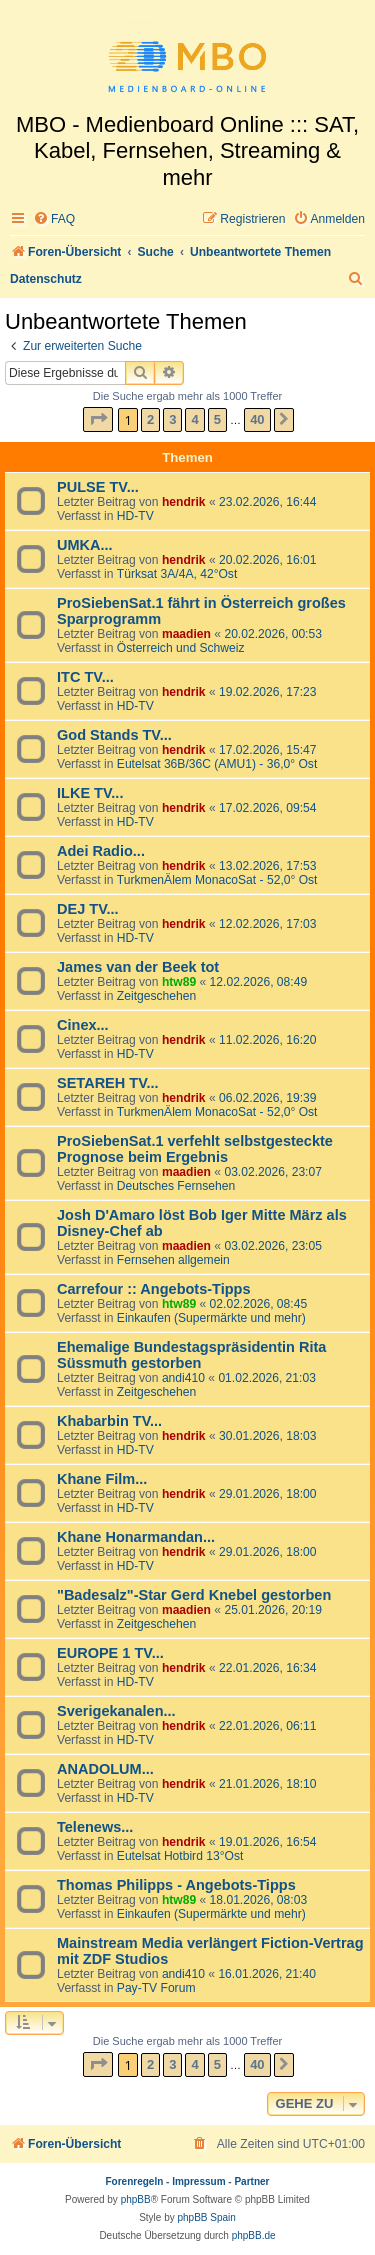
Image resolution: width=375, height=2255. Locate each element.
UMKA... (85, 545)
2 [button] (150, 419)
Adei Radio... (101, 851)
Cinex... (83, 1025)
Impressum (198, 2181)
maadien (186, 634)
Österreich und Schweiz (181, 648)
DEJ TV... (88, 909)
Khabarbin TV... (109, 1421)
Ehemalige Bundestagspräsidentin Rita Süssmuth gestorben (191, 1355)
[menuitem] (54, 219)
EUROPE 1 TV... (110, 1653)
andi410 (183, 1378)
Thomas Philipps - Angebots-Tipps (176, 1885)
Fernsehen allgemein (173, 1260)
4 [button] (194, 419)
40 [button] (257, 419)
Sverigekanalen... (116, 1711)
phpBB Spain (206, 2217)
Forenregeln (135, 2181)
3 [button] (172, 419)
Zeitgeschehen (156, 996)
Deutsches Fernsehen (176, 1186)
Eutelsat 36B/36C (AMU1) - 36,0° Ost (217, 764)
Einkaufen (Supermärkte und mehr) (211, 1318)
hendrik (184, 502)
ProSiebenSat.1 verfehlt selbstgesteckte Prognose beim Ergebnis (195, 1149)
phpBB (136, 2199)
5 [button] (217, 419)
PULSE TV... (98, 487)
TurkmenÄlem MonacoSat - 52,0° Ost (217, 880)
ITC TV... (85, 677)
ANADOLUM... (105, 1769)
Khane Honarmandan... (136, 1537)
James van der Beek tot (138, 967)
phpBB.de (254, 2235)
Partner (251, 2181)
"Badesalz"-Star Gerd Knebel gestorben (194, 1595)
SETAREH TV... (108, 1083)
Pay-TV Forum (156, 1988)
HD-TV (135, 516)
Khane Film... (102, 1479)
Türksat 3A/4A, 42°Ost (177, 574)
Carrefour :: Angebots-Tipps (154, 1289)
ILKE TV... (90, 793)
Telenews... (95, 1827)
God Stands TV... (114, 735)
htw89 (179, 982)
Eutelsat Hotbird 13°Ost (180, 1856)
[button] (98, 419)
